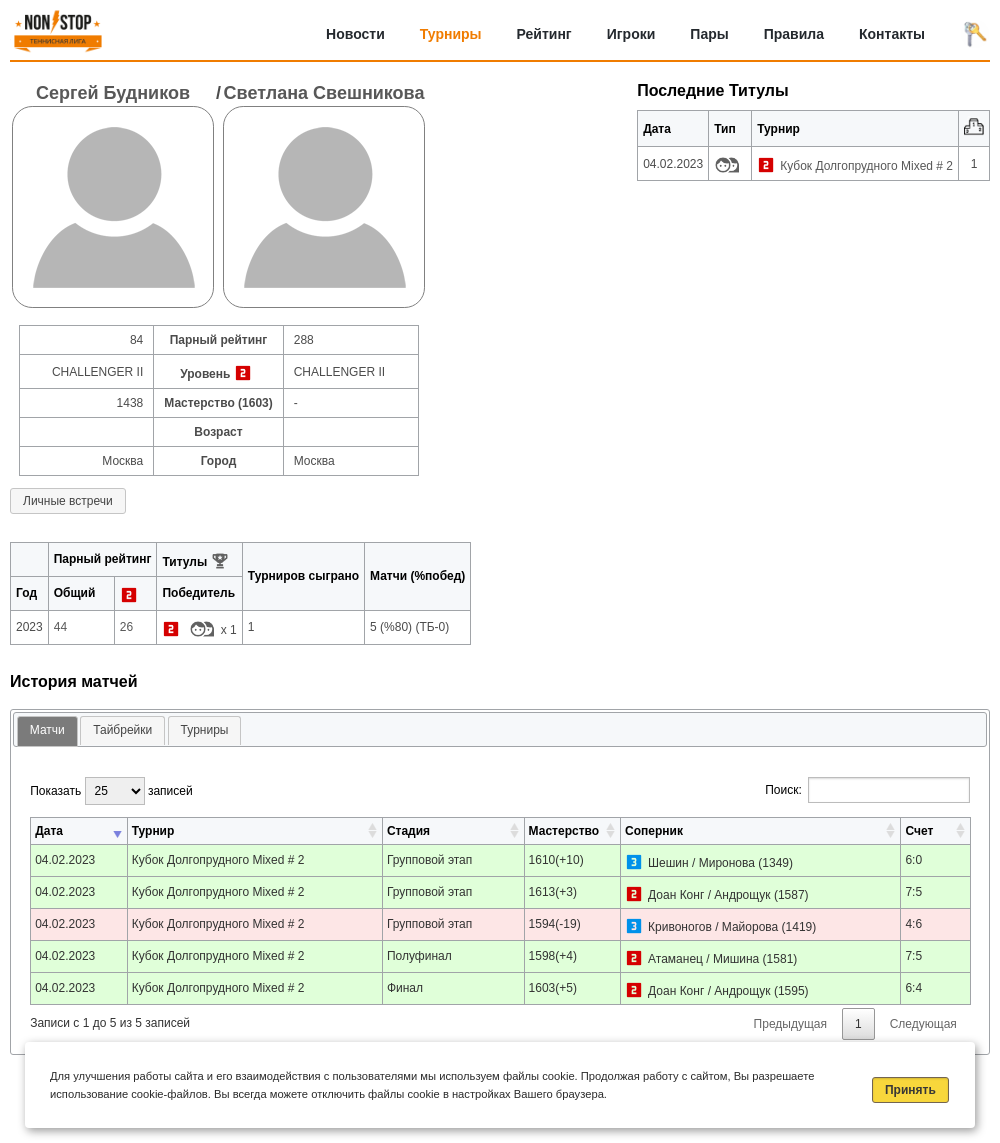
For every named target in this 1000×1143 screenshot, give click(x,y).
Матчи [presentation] (47, 730)
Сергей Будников (113, 93)
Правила (794, 34)
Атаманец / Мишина (703, 959)
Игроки (631, 34)
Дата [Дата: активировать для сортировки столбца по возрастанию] (49, 831)
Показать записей (111, 791)
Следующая (923, 1024)
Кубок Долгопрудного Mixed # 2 (866, 166)
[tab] (47, 731)
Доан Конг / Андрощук (709, 895)
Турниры (451, 34)
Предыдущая (790, 1024)
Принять (910, 1090)
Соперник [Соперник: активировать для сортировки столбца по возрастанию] (654, 831)
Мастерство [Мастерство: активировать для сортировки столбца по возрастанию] (564, 831)
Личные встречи (68, 501)
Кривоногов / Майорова (713, 927)
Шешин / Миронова (701, 863)
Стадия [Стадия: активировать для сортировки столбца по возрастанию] (408, 831)
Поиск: (867, 790)
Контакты (892, 34)
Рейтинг (544, 34)
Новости (355, 34)
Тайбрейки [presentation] (122, 730)
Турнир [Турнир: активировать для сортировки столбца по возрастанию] (153, 831)
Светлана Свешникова (324, 93)
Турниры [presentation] (205, 730)
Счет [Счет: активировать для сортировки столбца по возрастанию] (919, 831)
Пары (709, 34)
